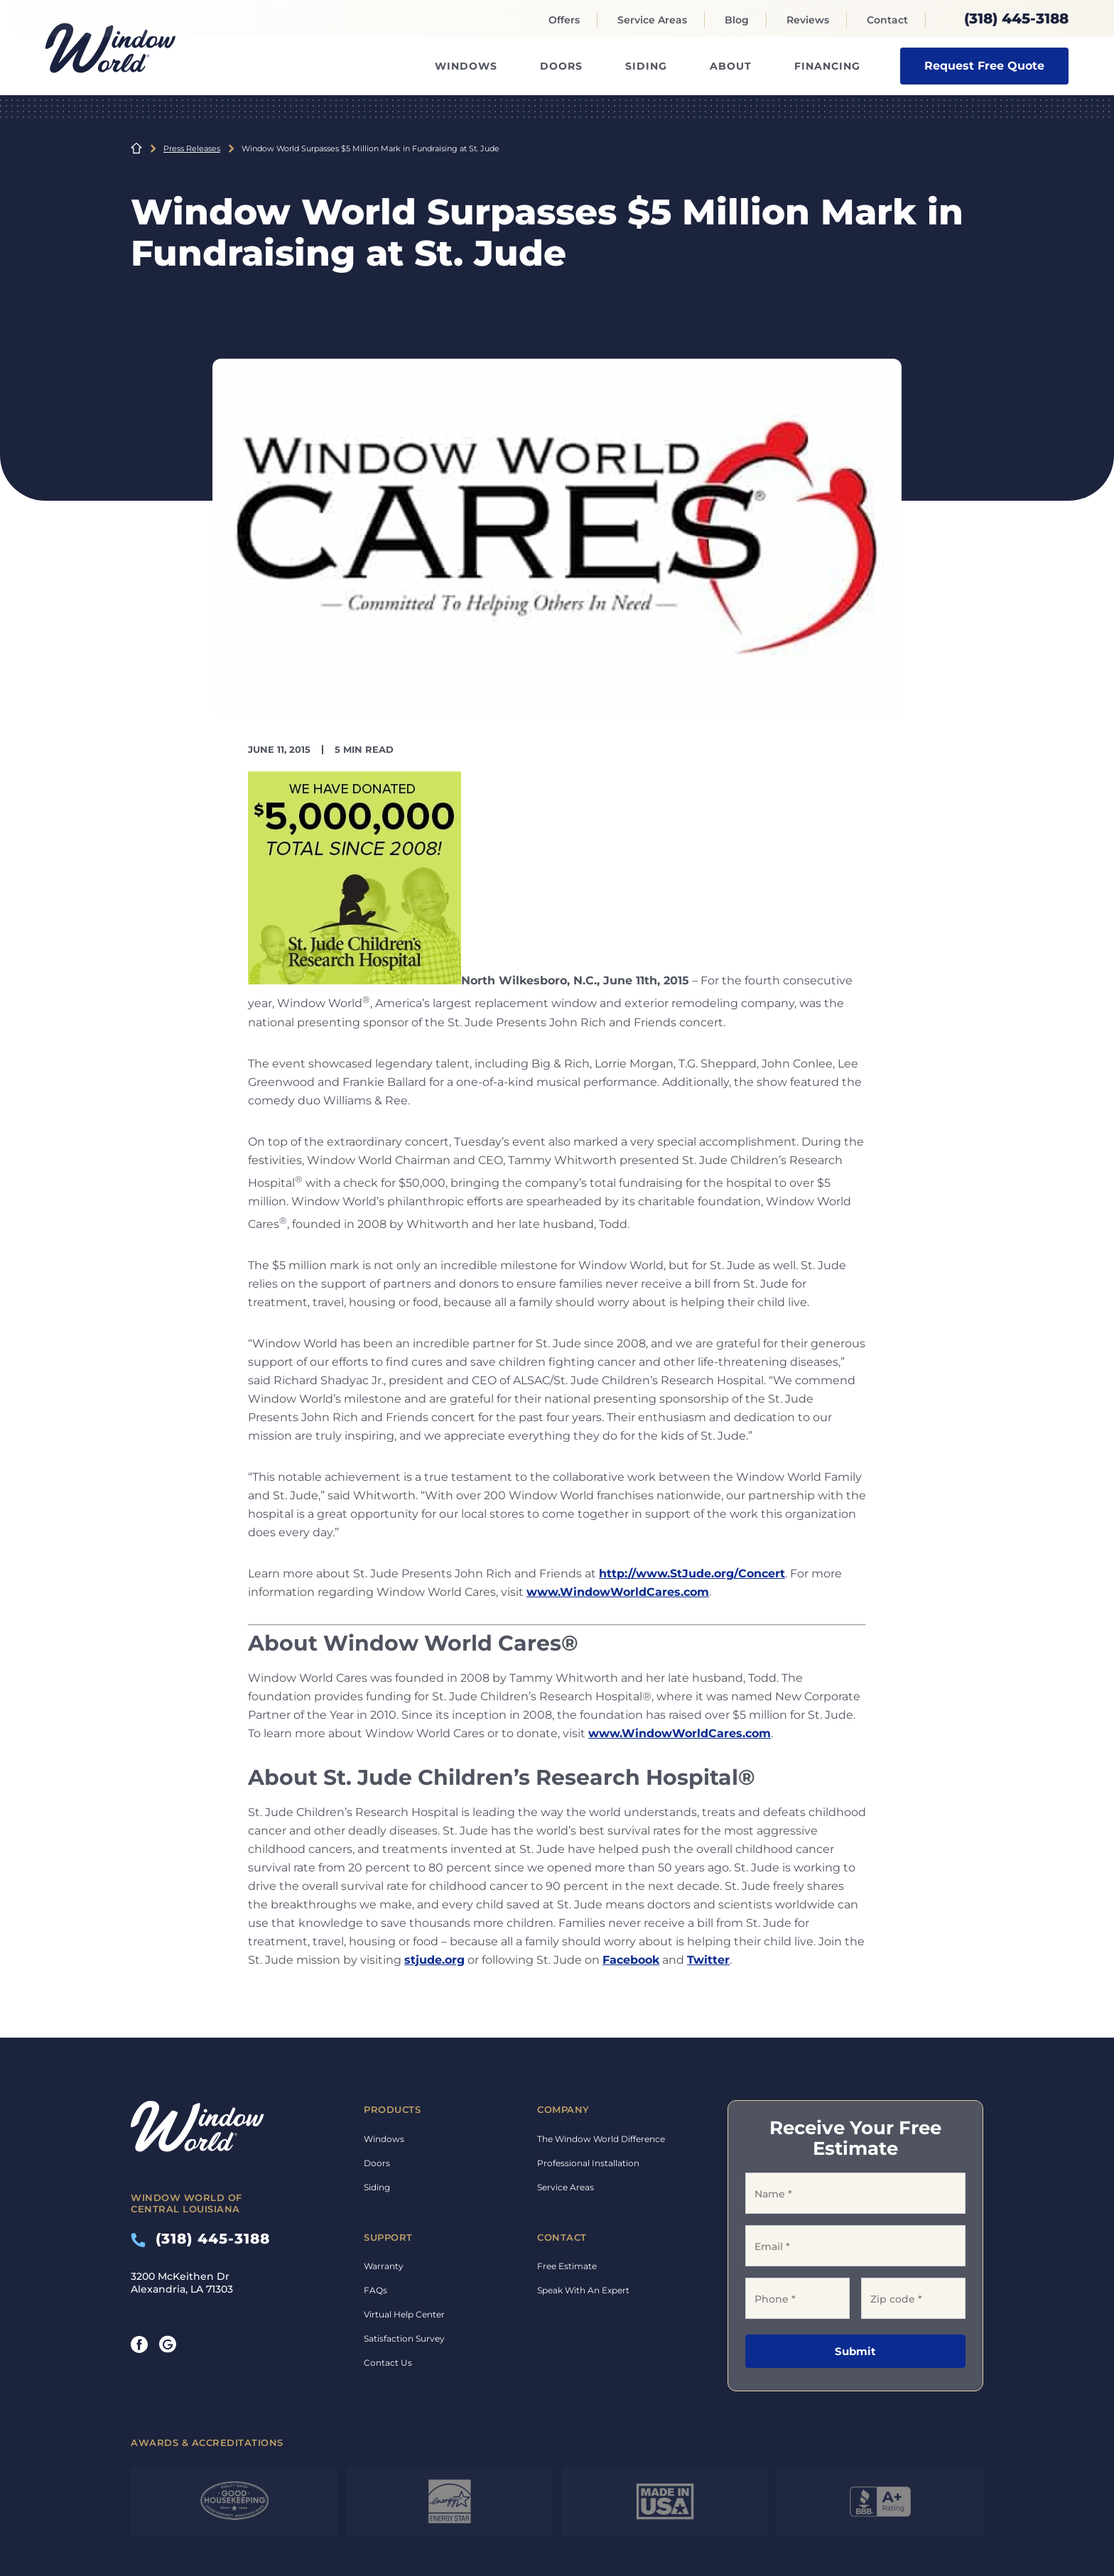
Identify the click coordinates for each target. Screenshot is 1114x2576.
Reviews (807, 19)
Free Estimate (567, 2266)
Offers (564, 19)
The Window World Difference (601, 2139)
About (731, 66)
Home (136, 148)
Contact (887, 19)
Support (388, 2237)
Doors (561, 66)
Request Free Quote (984, 65)
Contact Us (388, 2362)
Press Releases (191, 148)
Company (563, 2109)
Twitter (708, 1960)
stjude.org (434, 1960)
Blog (737, 19)
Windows (466, 66)
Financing (827, 66)
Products (392, 2109)
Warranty (384, 2266)
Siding (646, 66)
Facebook (630, 1960)
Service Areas (652, 19)
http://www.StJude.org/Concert (692, 1573)
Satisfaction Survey (404, 2338)
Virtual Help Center (404, 2314)
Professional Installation (588, 2163)
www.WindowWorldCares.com (617, 1592)
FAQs (375, 2290)
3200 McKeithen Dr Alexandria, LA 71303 (182, 2282)
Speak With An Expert (583, 2290)
